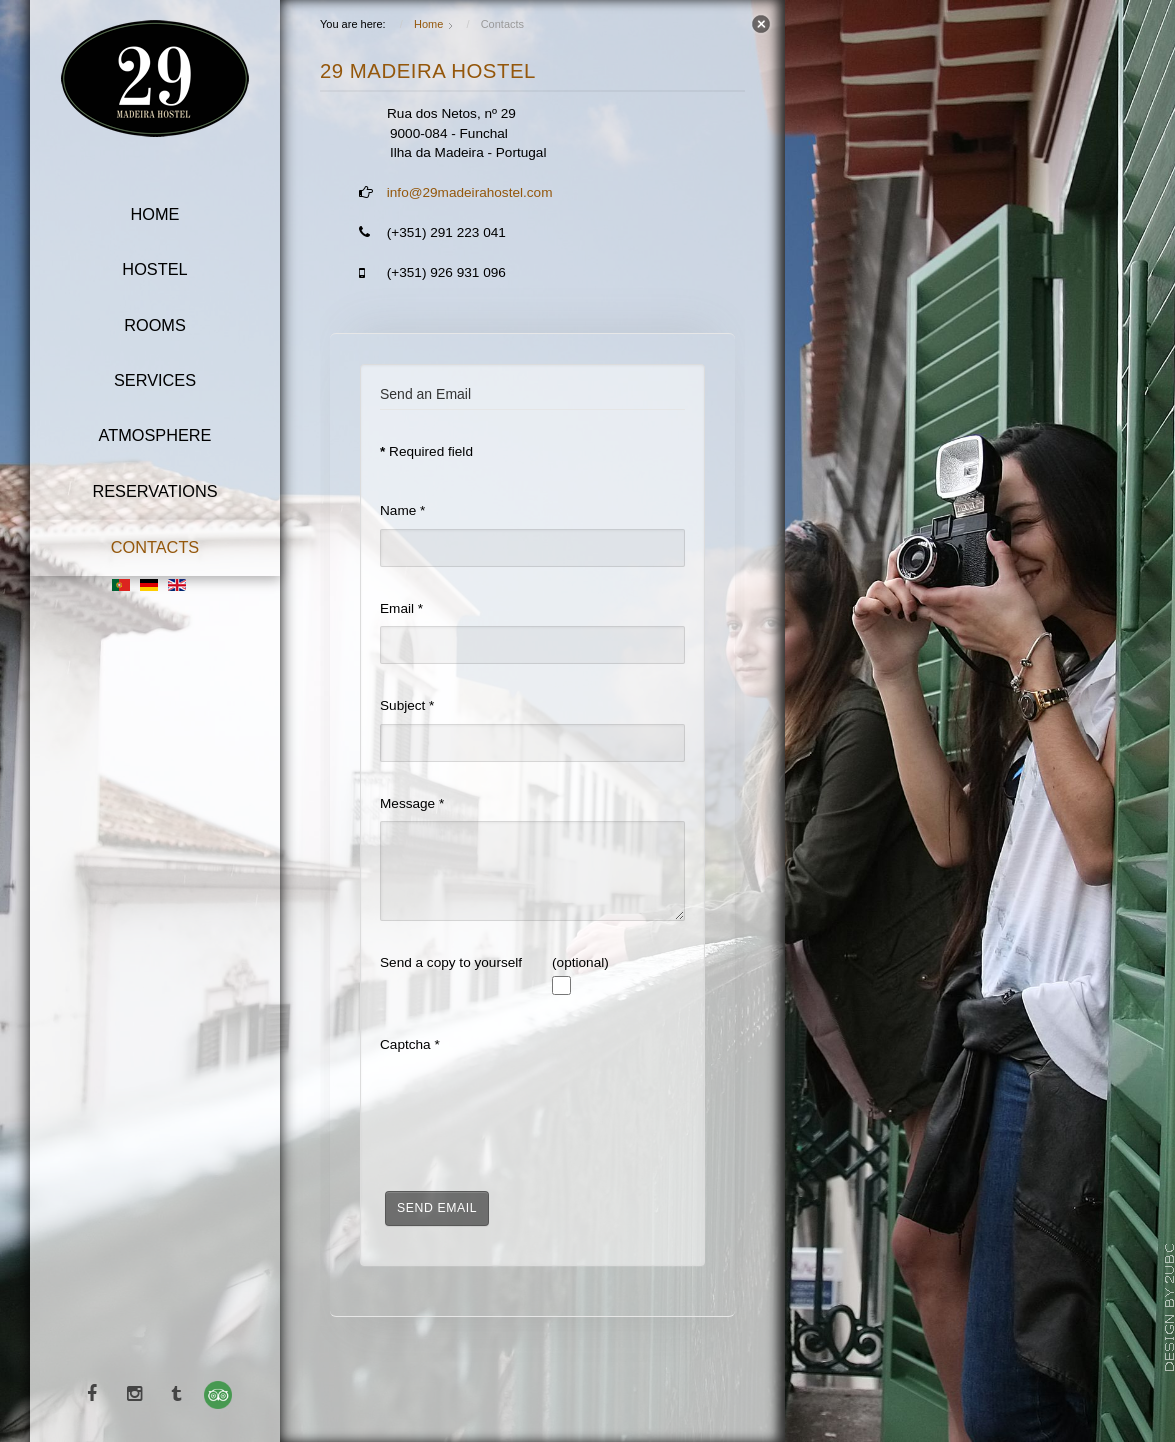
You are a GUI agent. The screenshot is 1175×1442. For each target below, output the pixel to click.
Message (412, 803)
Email (401, 608)
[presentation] (532, 1102)
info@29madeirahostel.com (470, 192)
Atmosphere (155, 435)
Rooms (155, 325)
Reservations (154, 491)
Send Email (437, 1208)
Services (155, 380)
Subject (407, 705)
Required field (426, 451)
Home (155, 214)
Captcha (410, 1044)
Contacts (155, 547)
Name (402, 510)
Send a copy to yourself (451, 962)
